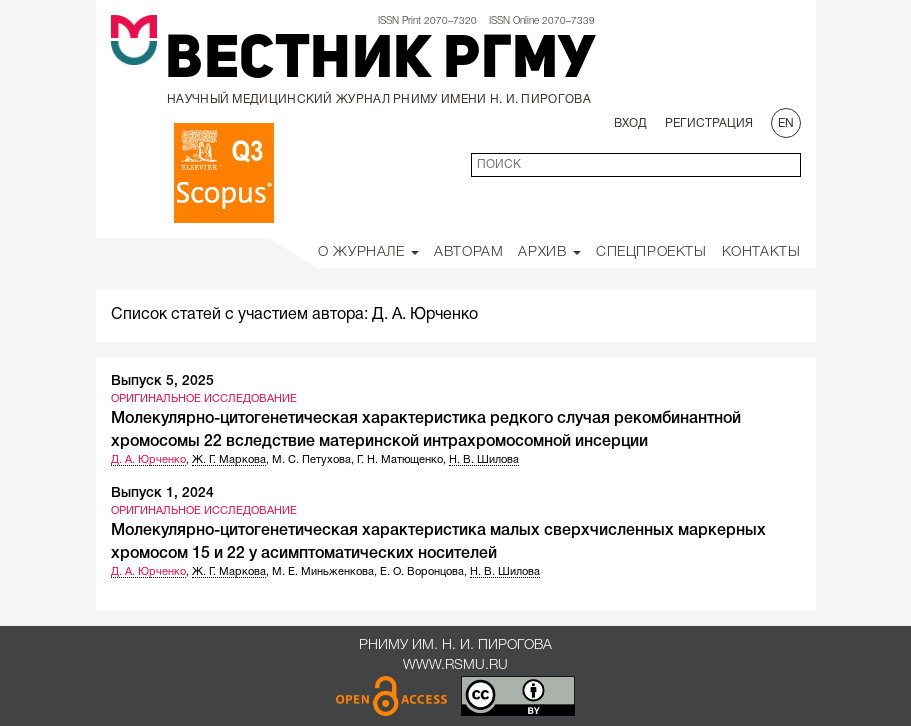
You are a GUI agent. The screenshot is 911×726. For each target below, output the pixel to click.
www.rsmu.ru (455, 665)
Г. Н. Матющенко (400, 460)
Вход (630, 123)
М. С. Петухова (311, 460)
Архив (549, 252)
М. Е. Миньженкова (323, 572)
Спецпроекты (651, 252)
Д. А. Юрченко (148, 460)
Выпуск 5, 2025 (162, 381)
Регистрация (709, 123)
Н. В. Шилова (484, 460)
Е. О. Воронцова (422, 572)
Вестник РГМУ (380, 62)
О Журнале (368, 252)
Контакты (761, 252)
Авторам (468, 252)
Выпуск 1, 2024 (162, 493)
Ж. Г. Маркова (229, 460)
